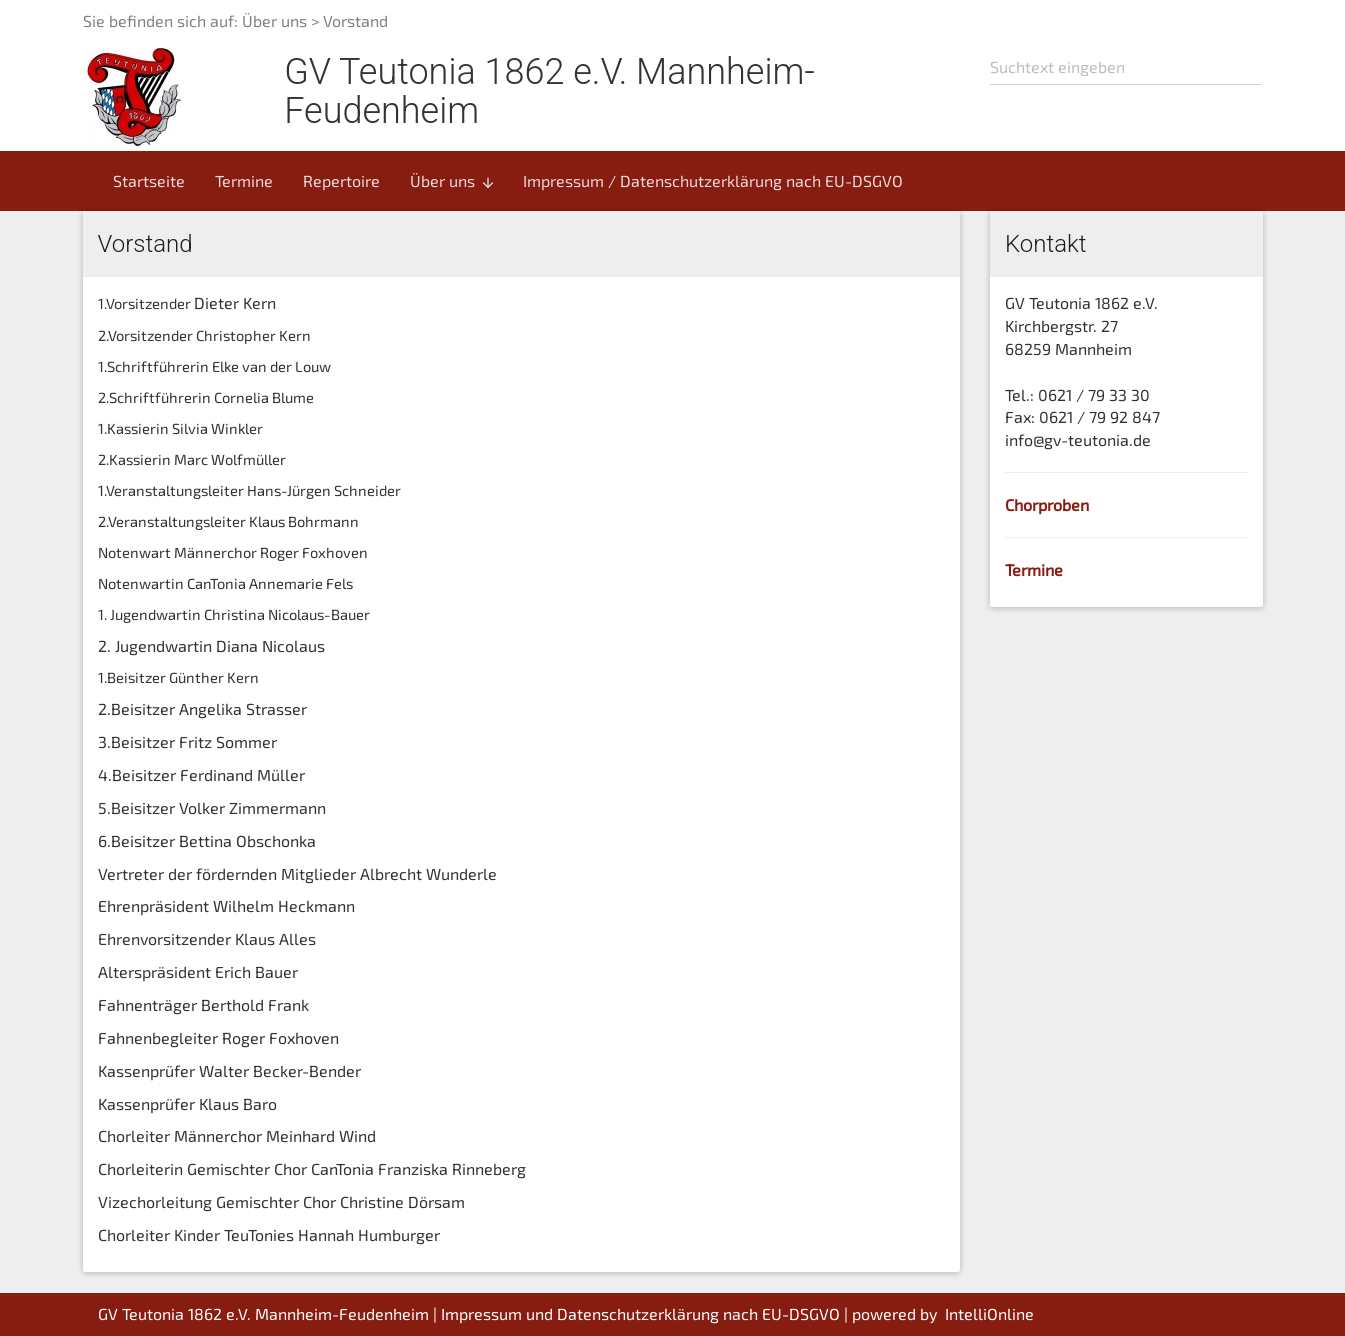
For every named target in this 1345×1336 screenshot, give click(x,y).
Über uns (453, 181)
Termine (244, 180)
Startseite (149, 180)
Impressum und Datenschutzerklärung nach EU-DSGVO (640, 1313)
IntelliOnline (989, 1313)
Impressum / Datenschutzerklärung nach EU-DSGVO (713, 180)
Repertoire (341, 180)
